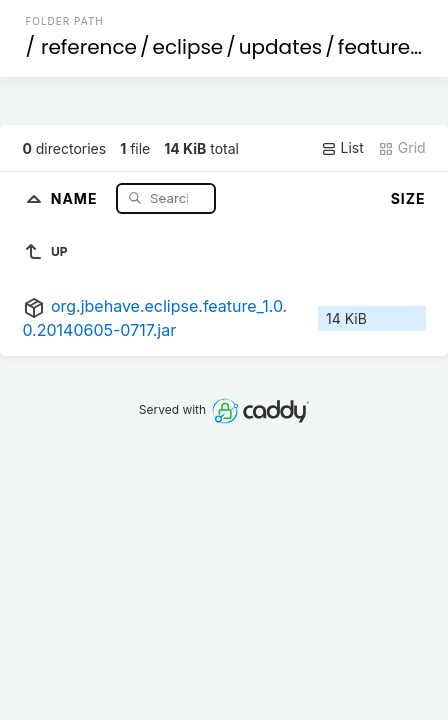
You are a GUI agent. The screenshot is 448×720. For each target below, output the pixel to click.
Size (408, 198)
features (379, 47)
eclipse (188, 47)
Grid (402, 148)
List (342, 148)
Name (76, 197)
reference (89, 47)
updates (280, 47)
